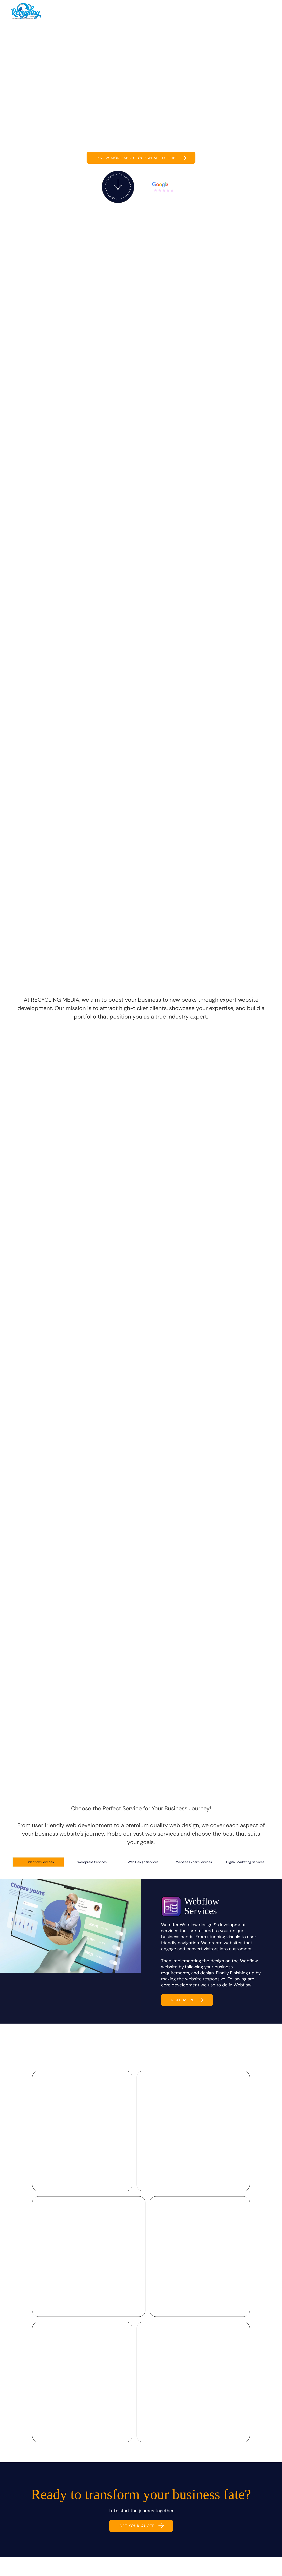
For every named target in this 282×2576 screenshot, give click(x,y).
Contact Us (253, 10)
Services (163, 10)
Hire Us (230, 10)
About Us (141, 10)
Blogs (212, 10)
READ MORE (187, 2001)
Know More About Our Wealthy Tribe (141, 157)
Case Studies (189, 10)
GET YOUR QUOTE (141, 2526)
